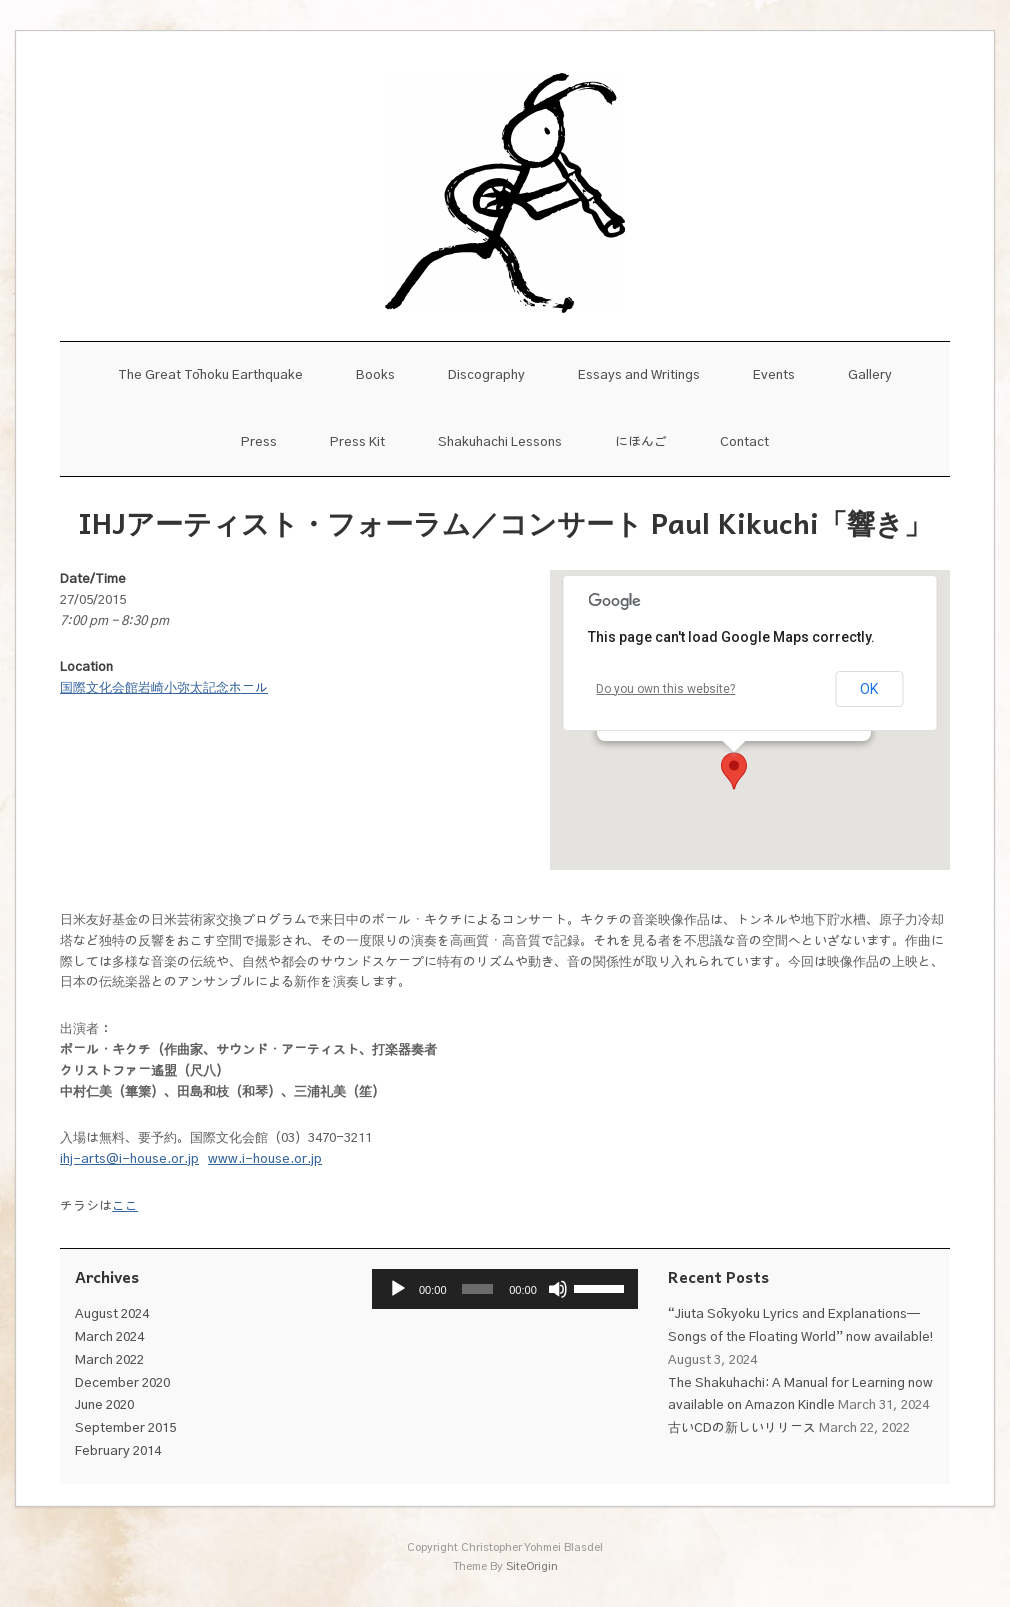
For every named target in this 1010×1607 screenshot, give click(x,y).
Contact (744, 442)
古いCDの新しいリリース (742, 1428)
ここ (125, 1206)
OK (869, 689)
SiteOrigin (532, 1566)
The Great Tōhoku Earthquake (210, 375)
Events (774, 375)
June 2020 (104, 1405)
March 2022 (109, 1360)
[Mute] (558, 1289)
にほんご (641, 442)
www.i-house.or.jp (265, 1159)
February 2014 (118, 1451)
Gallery (870, 375)
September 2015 (125, 1428)
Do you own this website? (665, 689)
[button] (734, 771)
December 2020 (122, 1383)
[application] (505, 1289)
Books (375, 375)
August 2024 (112, 1314)
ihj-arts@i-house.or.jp (129, 1159)
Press (259, 442)
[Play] (398, 1289)
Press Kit (357, 442)
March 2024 (109, 1337)
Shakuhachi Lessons (500, 442)
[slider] (477, 1289)
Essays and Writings (639, 375)
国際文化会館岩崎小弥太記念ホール (164, 688)
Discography (486, 375)
